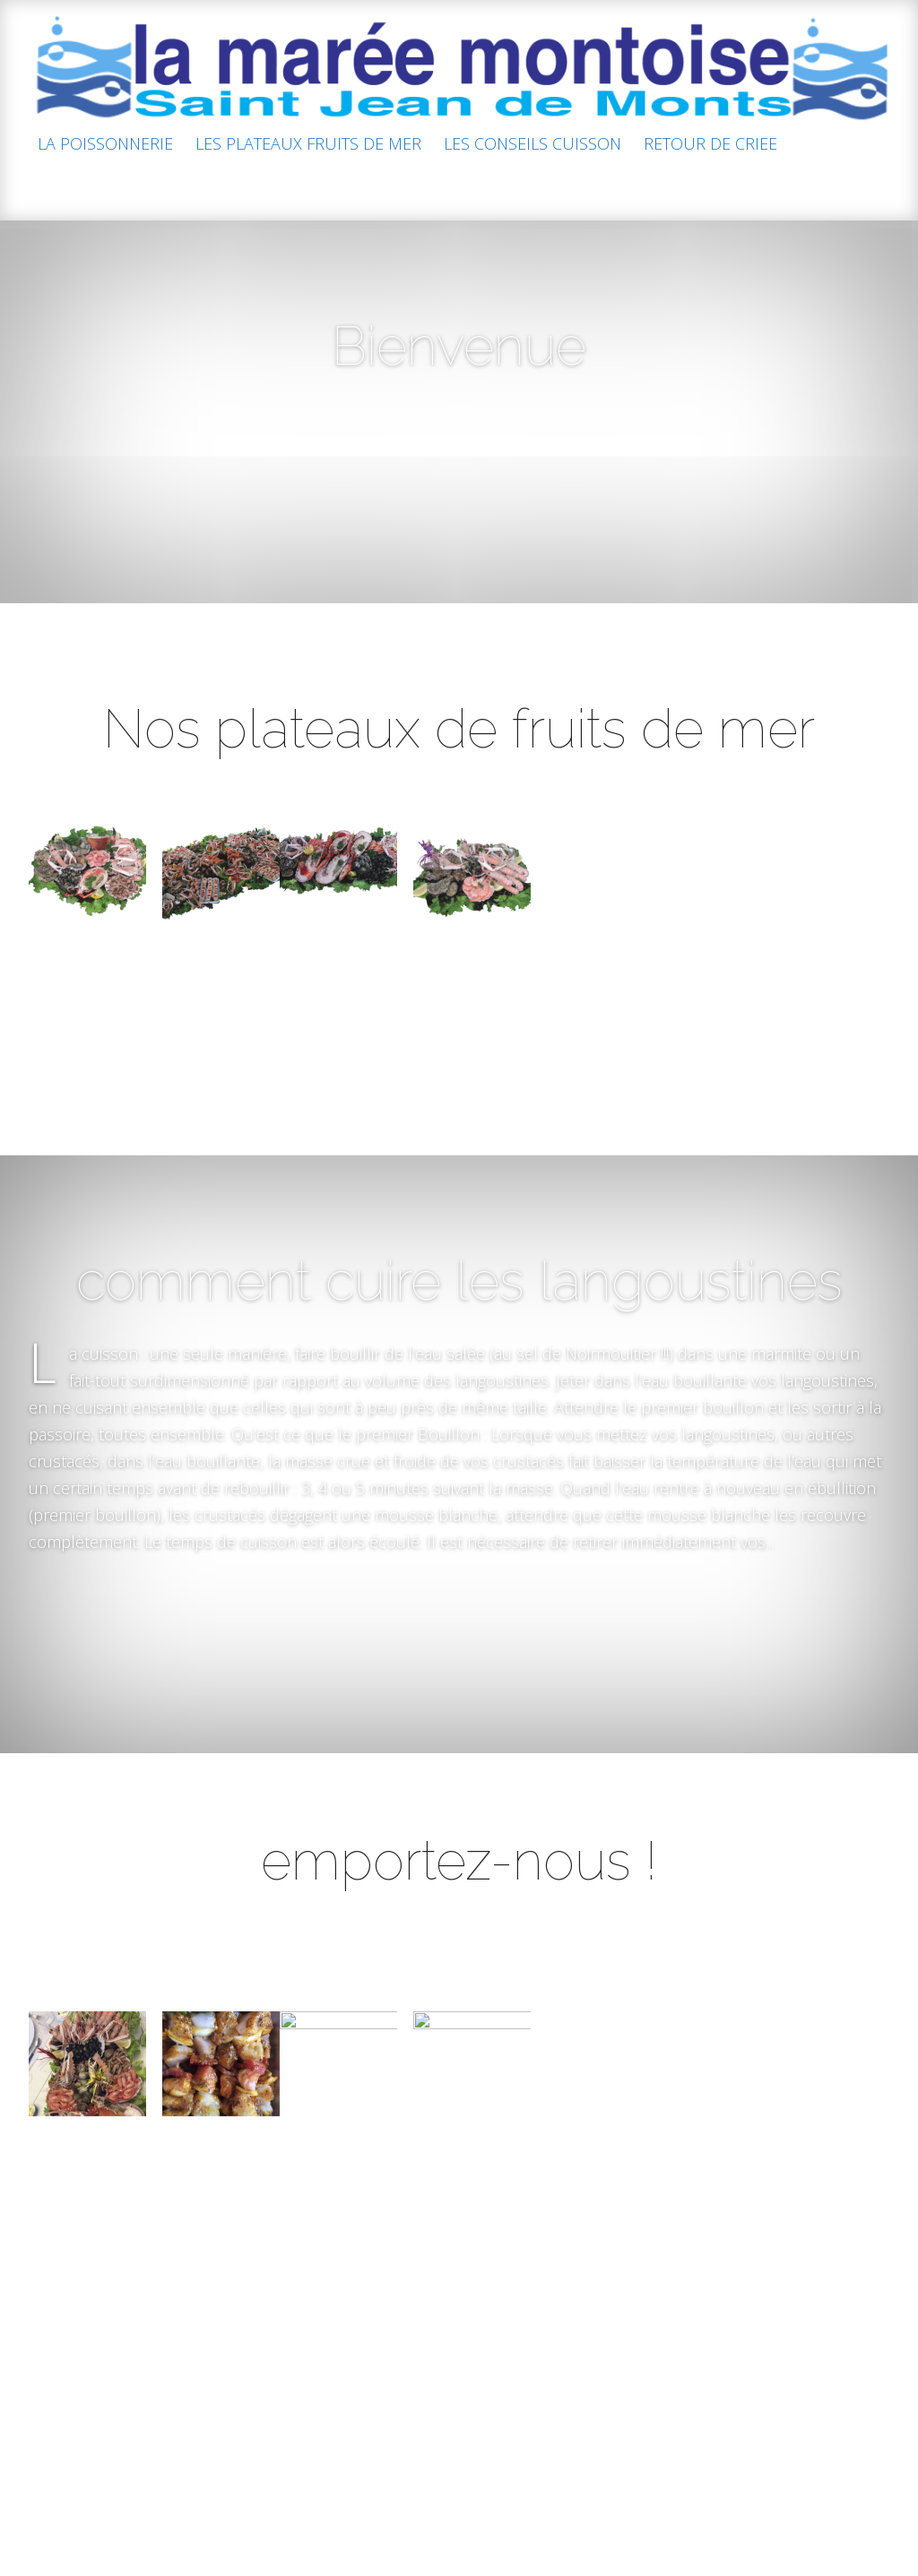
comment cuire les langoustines (459, 1372)
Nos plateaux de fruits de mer (459, 756)
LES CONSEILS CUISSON (532, 144)
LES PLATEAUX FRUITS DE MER (308, 144)
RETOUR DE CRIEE (710, 144)
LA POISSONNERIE (105, 144)
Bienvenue (459, 346)
